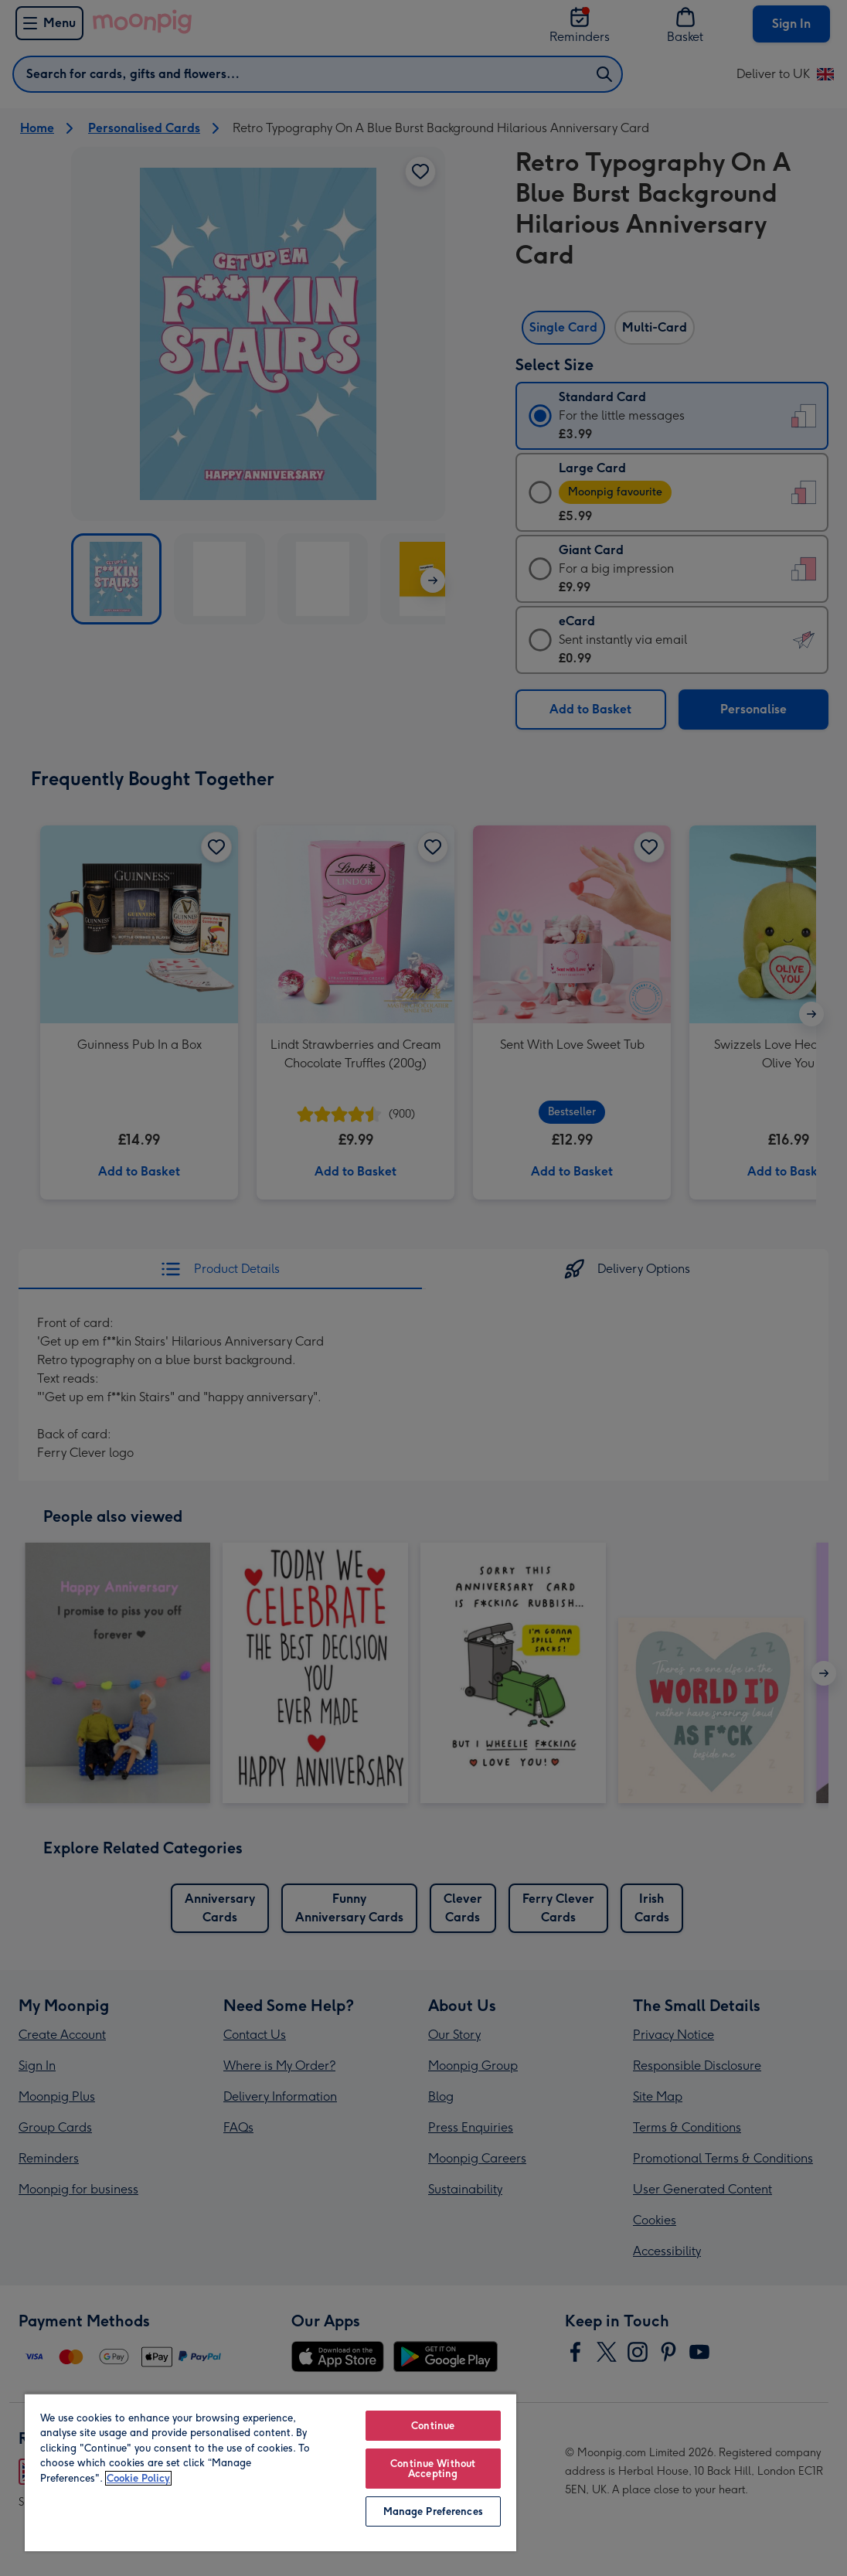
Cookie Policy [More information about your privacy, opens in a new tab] (138, 2478)
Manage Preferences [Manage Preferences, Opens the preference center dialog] (433, 2511)
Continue (432, 2425)
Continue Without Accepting (432, 2468)
